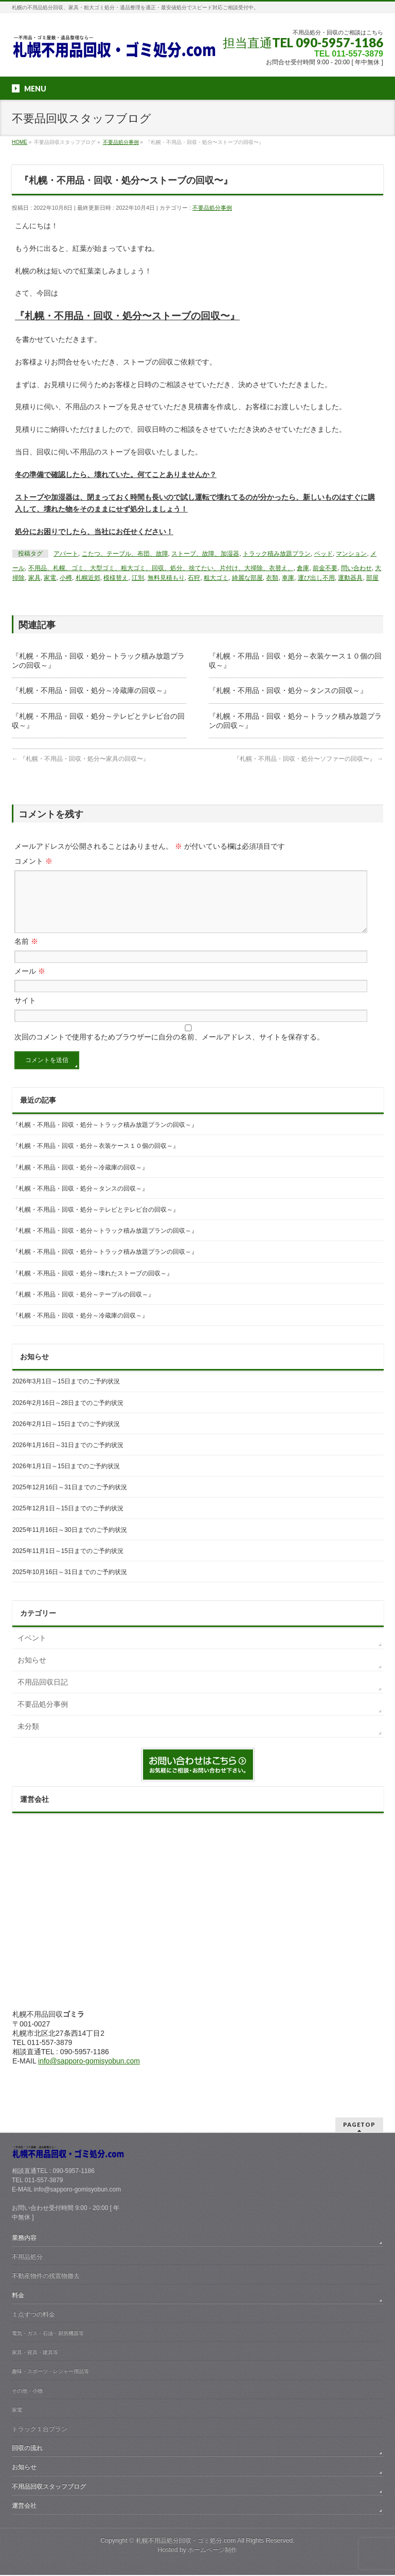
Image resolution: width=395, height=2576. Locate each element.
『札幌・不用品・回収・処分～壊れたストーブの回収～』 (92, 1285)
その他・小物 (27, 2392)
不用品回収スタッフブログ (49, 2487)
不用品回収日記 (42, 1694)
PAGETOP (359, 2125)
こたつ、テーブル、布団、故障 (125, 553)
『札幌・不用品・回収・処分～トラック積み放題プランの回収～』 (105, 1137)
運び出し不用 (316, 577)
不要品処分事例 (212, 208)
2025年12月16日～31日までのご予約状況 (69, 1499)
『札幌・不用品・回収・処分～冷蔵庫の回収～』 (91, 690)
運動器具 (350, 577)
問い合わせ (356, 568)
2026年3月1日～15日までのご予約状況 (66, 1393)
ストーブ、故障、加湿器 (205, 553)
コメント (33, 861)
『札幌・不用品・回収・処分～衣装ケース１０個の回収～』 (95, 1158)
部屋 (372, 577)
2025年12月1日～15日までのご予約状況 (67, 1520)
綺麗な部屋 (247, 577)
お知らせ (31, 1672)
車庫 (288, 577)
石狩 (194, 577)
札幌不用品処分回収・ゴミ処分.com (186, 2541)
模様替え (115, 577)
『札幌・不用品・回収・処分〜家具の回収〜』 (80, 758)
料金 (18, 2296)
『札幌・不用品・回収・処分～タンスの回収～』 (288, 690)
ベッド (323, 553)
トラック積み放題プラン (277, 553)
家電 (50, 577)
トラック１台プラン (39, 2430)
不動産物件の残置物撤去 (46, 2276)
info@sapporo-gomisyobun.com (89, 2073)
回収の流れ (27, 2449)
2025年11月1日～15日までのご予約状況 (67, 1563)
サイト (25, 1013)
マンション (351, 553)
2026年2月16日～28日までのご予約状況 (67, 1415)
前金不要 (325, 568)
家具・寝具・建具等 (35, 2353)
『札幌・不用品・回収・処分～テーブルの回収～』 (83, 1306)
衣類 (272, 577)
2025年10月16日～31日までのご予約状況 (69, 1584)
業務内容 (24, 2238)
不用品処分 (27, 2257)
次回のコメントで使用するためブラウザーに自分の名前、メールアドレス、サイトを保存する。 (169, 1049)
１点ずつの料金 (33, 2315)
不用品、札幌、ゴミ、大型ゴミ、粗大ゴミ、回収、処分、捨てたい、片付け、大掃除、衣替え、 (161, 568)
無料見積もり (166, 577)
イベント (31, 1650)
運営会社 (24, 2506)
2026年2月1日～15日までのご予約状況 (66, 1436)
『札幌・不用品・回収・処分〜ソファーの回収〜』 (308, 758)
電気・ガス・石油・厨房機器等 (48, 2334)
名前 (26, 953)
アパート (65, 553)
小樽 (66, 577)
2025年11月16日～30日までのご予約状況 (69, 1542)
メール (29, 983)
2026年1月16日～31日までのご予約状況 (67, 1457)
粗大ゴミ (216, 577)
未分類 (28, 1738)
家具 (34, 577)
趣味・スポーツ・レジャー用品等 (50, 2372)
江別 (138, 577)
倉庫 (303, 568)
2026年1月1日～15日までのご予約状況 (66, 1478)
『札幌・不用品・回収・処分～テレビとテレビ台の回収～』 (95, 1222)
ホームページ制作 (212, 2550)
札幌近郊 (88, 577)
